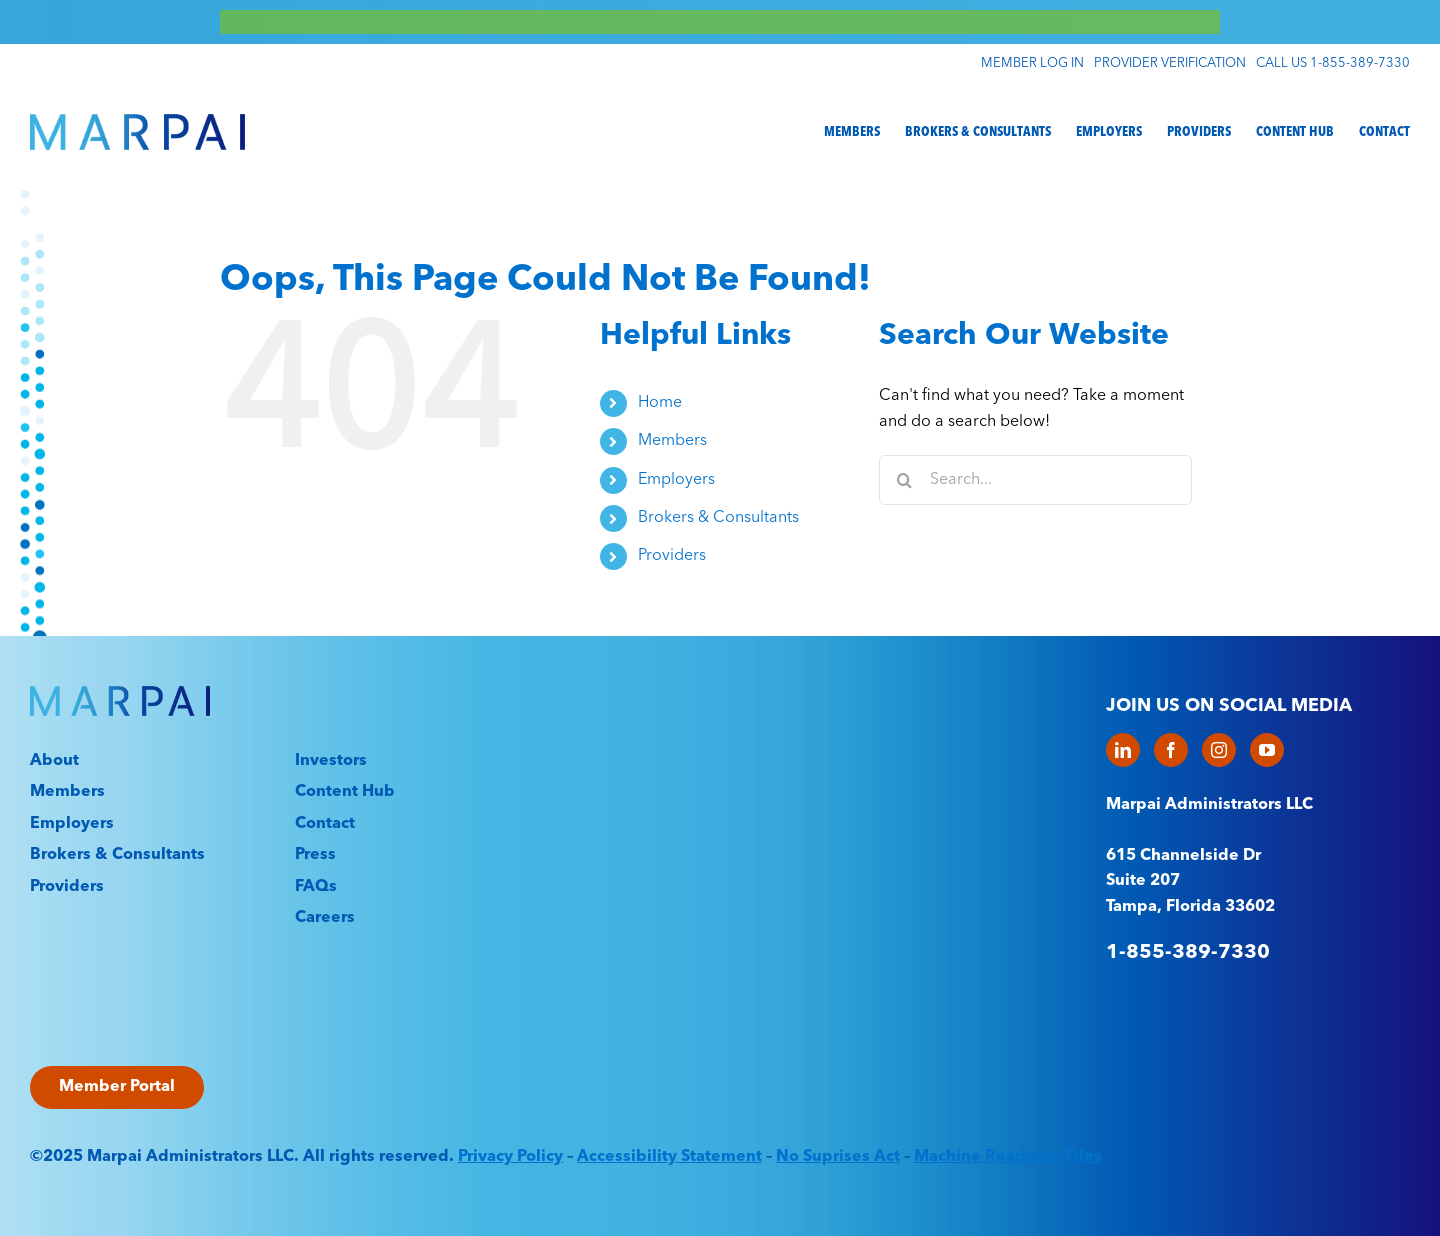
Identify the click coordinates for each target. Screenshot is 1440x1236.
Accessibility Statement (669, 1157)
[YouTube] (1267, 750)
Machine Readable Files (1008, 1157)
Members (672, 441)
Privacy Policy (510, 1157)
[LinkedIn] (1123, 750)
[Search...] (1035, 480)
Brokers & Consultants (718, 518)
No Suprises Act (838, 1157)
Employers (676, 480)
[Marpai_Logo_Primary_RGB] (137, 122)
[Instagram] (1219, 750)
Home (660, 403)
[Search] (904, 480)
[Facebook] (1171, 750)
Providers (672, 556)
